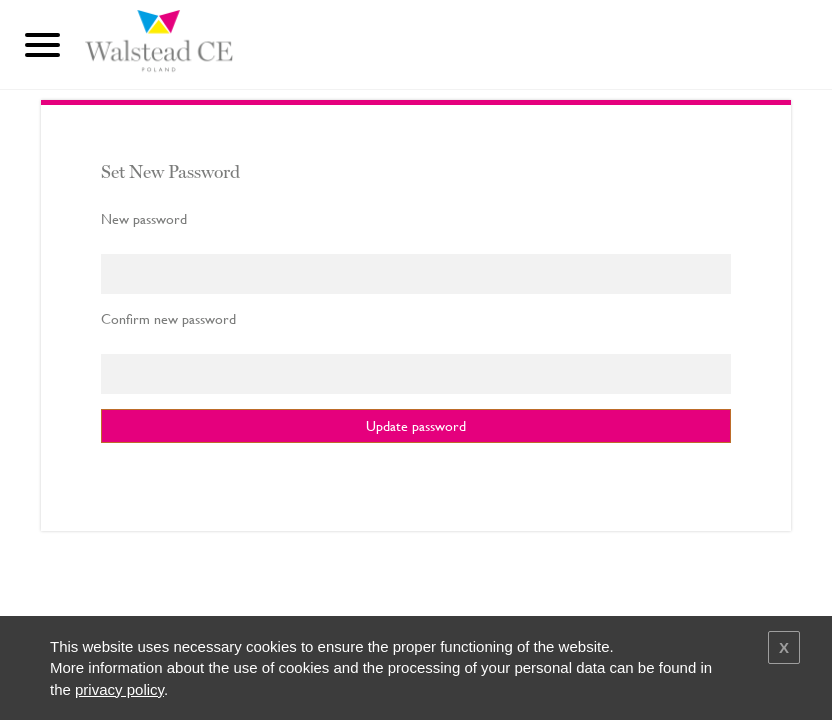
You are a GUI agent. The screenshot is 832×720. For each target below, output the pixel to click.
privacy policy (119, 689)
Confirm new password (168, 319)
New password (144, 219)
